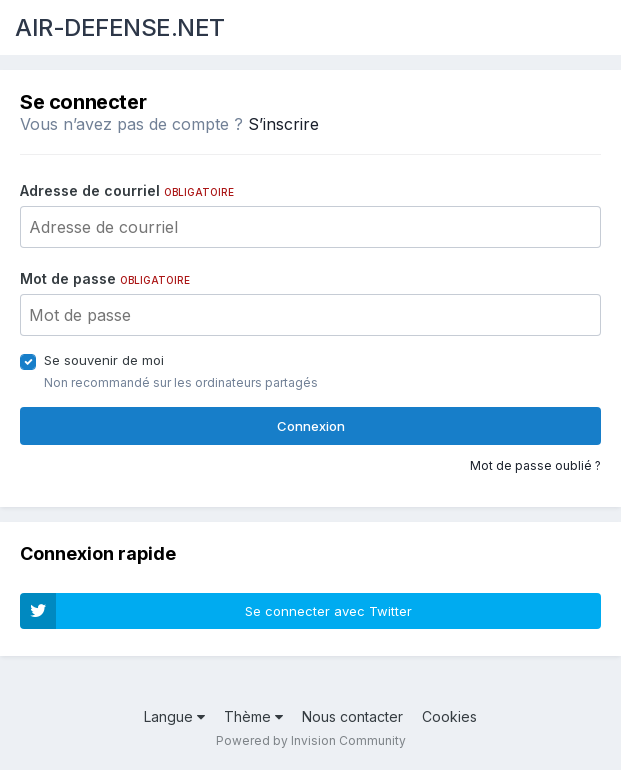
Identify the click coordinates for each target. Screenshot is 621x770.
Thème (253, 716)
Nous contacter (352, 716)
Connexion (311, 426)
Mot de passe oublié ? (535, 465)
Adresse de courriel (127, 190)
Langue (174, 716)
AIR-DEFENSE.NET (120, 27)
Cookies (449, 716)
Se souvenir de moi (104, 360)
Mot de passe (105, 278)
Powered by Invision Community (311, 740)
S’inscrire (283, 124)
